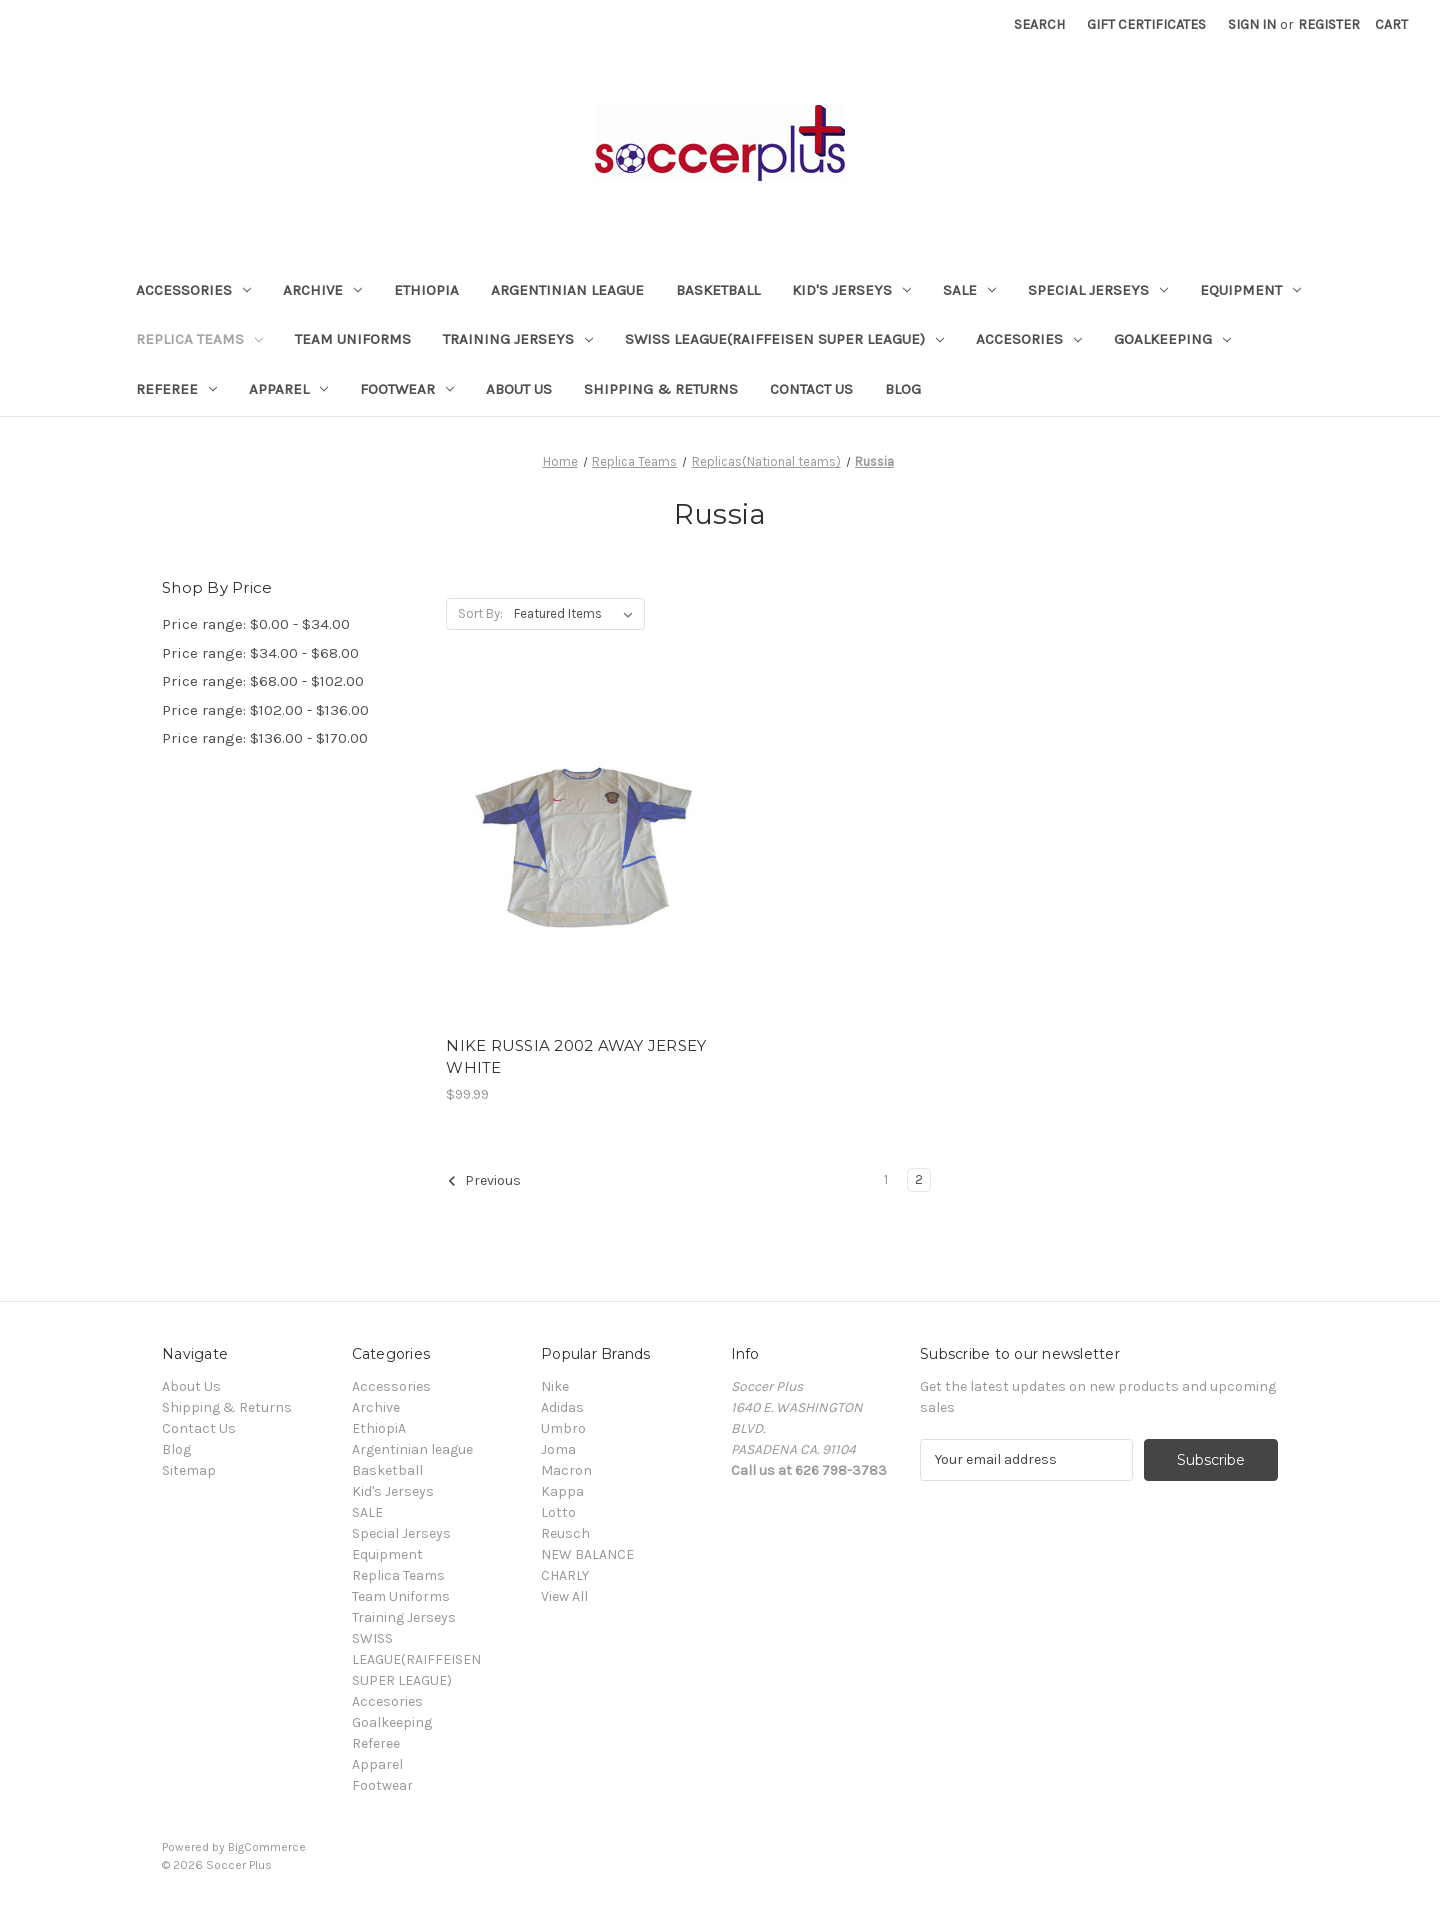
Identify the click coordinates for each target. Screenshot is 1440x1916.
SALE (969, 290)
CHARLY (565, 1575)
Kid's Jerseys (851, 290)
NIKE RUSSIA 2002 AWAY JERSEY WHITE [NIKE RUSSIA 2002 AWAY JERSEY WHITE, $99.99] (576, 1057)
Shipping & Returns (661, 389)
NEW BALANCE (587, 1554)
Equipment (1250, 290)
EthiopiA (426, 290)
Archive (322, 290)
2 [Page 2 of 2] (919, 1179)
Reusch (565, 1533)
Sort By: (480, 613)
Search (1039, 24)
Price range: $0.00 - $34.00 (256, 624)
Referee (176, 389)
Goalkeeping (1172, 339)
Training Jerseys (518, 339)
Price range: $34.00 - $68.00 (260, 653)
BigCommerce (267, 1847)
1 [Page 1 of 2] (886, 1179)
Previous (484, 1181)
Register (1329, 24)
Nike (555, 1386)
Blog (903, 389)
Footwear (407, 389)
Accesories (1029, 339)
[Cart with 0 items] (1391, 24)
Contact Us (811, 389)
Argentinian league (567, 290)
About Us (519, 389)
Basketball (718, 290)
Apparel (288, 389)
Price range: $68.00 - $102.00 (263, 681)
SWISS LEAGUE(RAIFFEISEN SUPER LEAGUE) (784, 339)
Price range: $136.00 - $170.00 (265, 738)
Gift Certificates (1146, 24)
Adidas (562, 1407)
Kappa (562, 1491)
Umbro (563, 1428)
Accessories (193, 290)
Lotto (558, 1512)
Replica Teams (199, 339)
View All (564, 1596)
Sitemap (189, 1470)
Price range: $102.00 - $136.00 (265, 710)
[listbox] (577, 614)
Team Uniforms (353, 339)
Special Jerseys (1098, 290)
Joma (558, 1449)
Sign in (1252, 24)
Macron (566, 1470)
